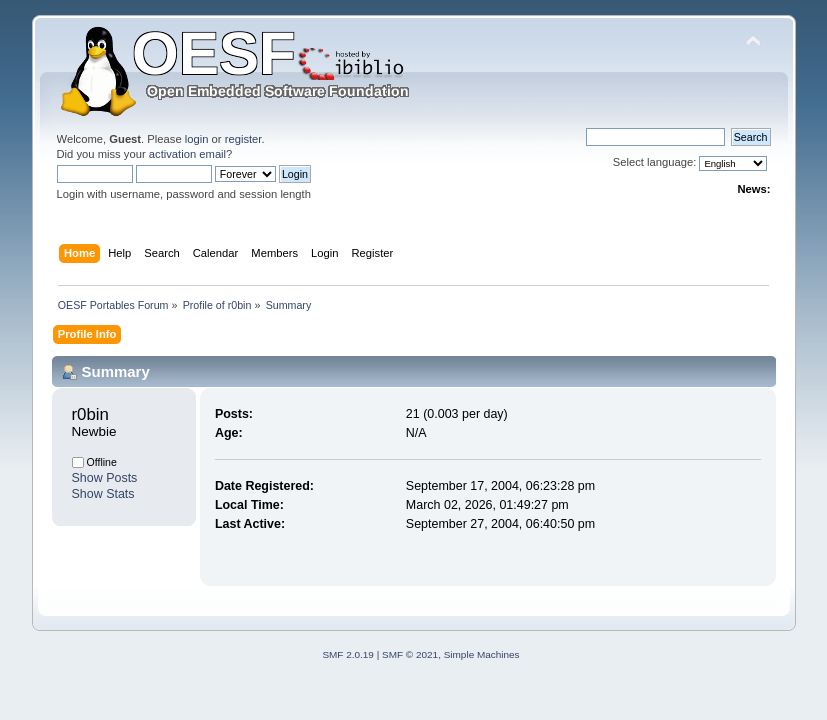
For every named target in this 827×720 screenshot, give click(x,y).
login (197, 139)
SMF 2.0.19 (348, 654)
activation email (187, 154)
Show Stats (103, 494)
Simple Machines (482, 654)
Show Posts (105, 478)
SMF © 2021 (410, 654)
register (243, 139)
